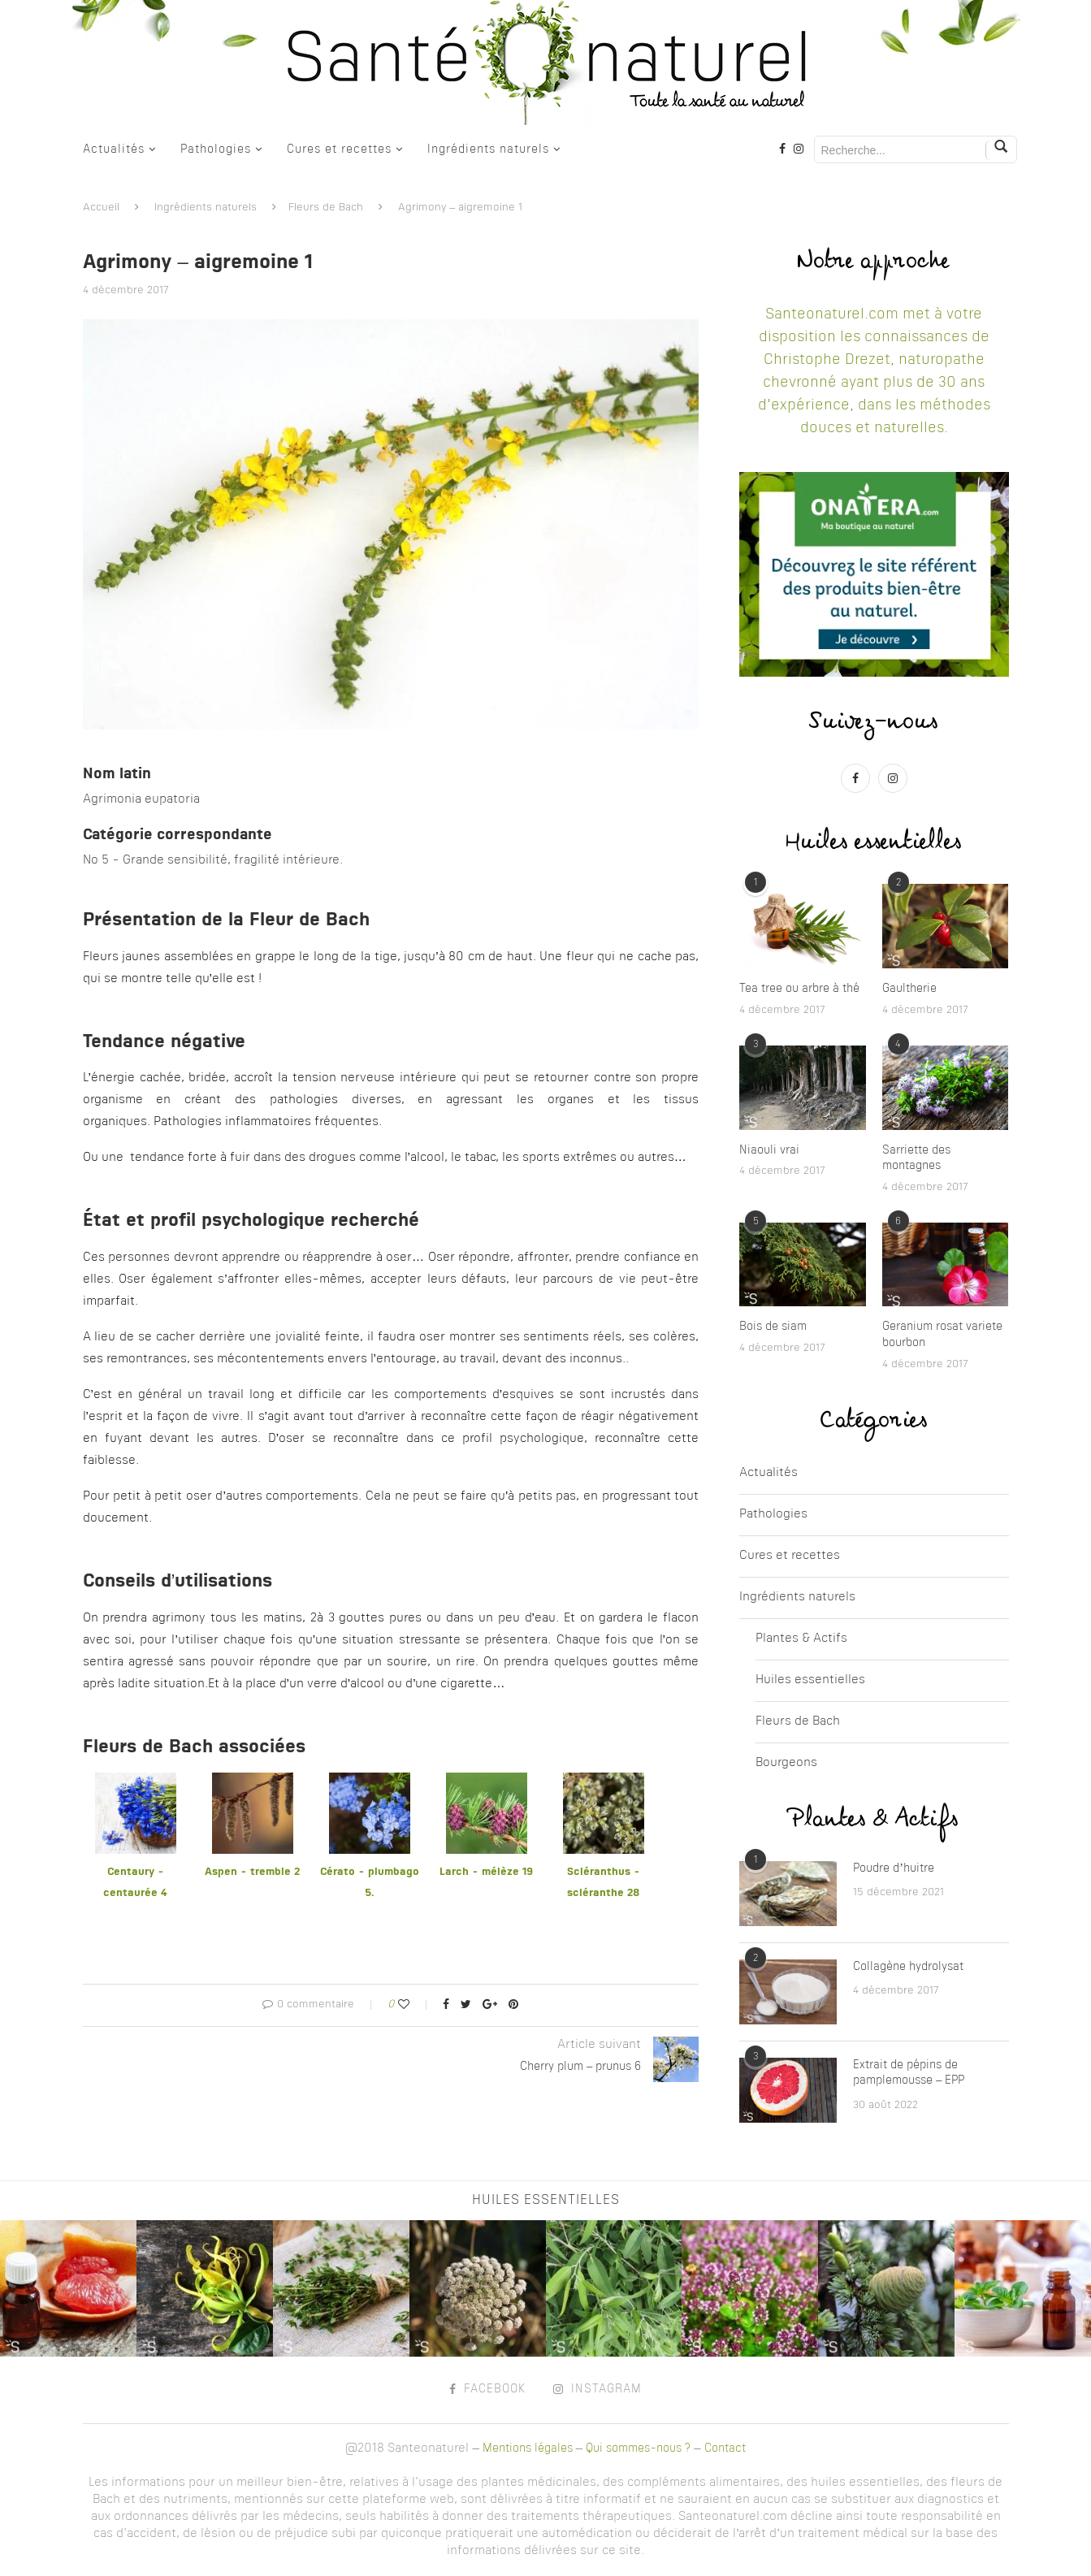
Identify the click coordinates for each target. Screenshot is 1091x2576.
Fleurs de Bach (325, 207)
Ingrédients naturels (488, 149)
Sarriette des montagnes (916, 1158)
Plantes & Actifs (801, 1639)
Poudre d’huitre (893, 1868)
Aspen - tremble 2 (252, 1872)
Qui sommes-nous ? (638, 2448)
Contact (725, 2448)
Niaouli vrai (769, 1150)
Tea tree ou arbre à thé (799, 988)
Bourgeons (786, 1763)
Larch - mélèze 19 (486, 1872)
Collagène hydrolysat (908, 1966)
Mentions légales (528, 2448)
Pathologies (215, 149)
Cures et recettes (339, 149)
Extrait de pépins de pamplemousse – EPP (908, 2073)
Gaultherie (909, 988)
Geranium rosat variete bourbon (942, 1335)
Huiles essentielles (810, 1680)
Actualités (114, 149)
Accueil (101, 207)
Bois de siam (773, 1326)
